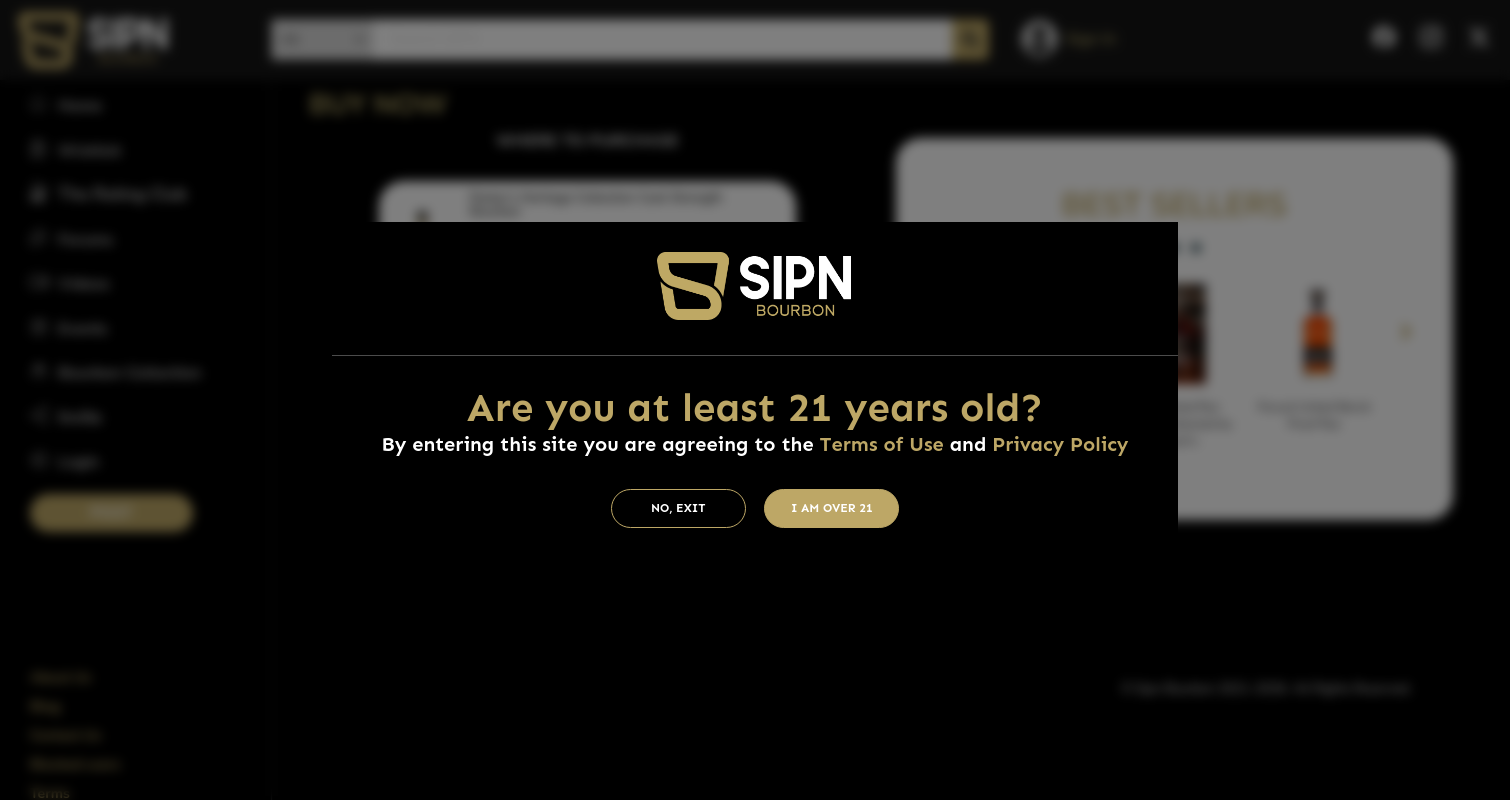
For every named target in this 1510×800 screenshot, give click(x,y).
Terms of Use (881, 444)
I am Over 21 (832, 508)
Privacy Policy (1060, 444)
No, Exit (678, 508)
